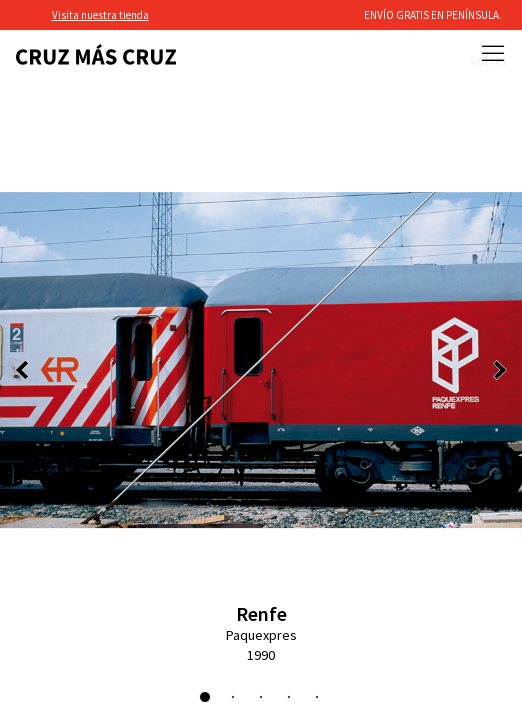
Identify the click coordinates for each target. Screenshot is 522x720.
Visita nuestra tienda (100, 15)
